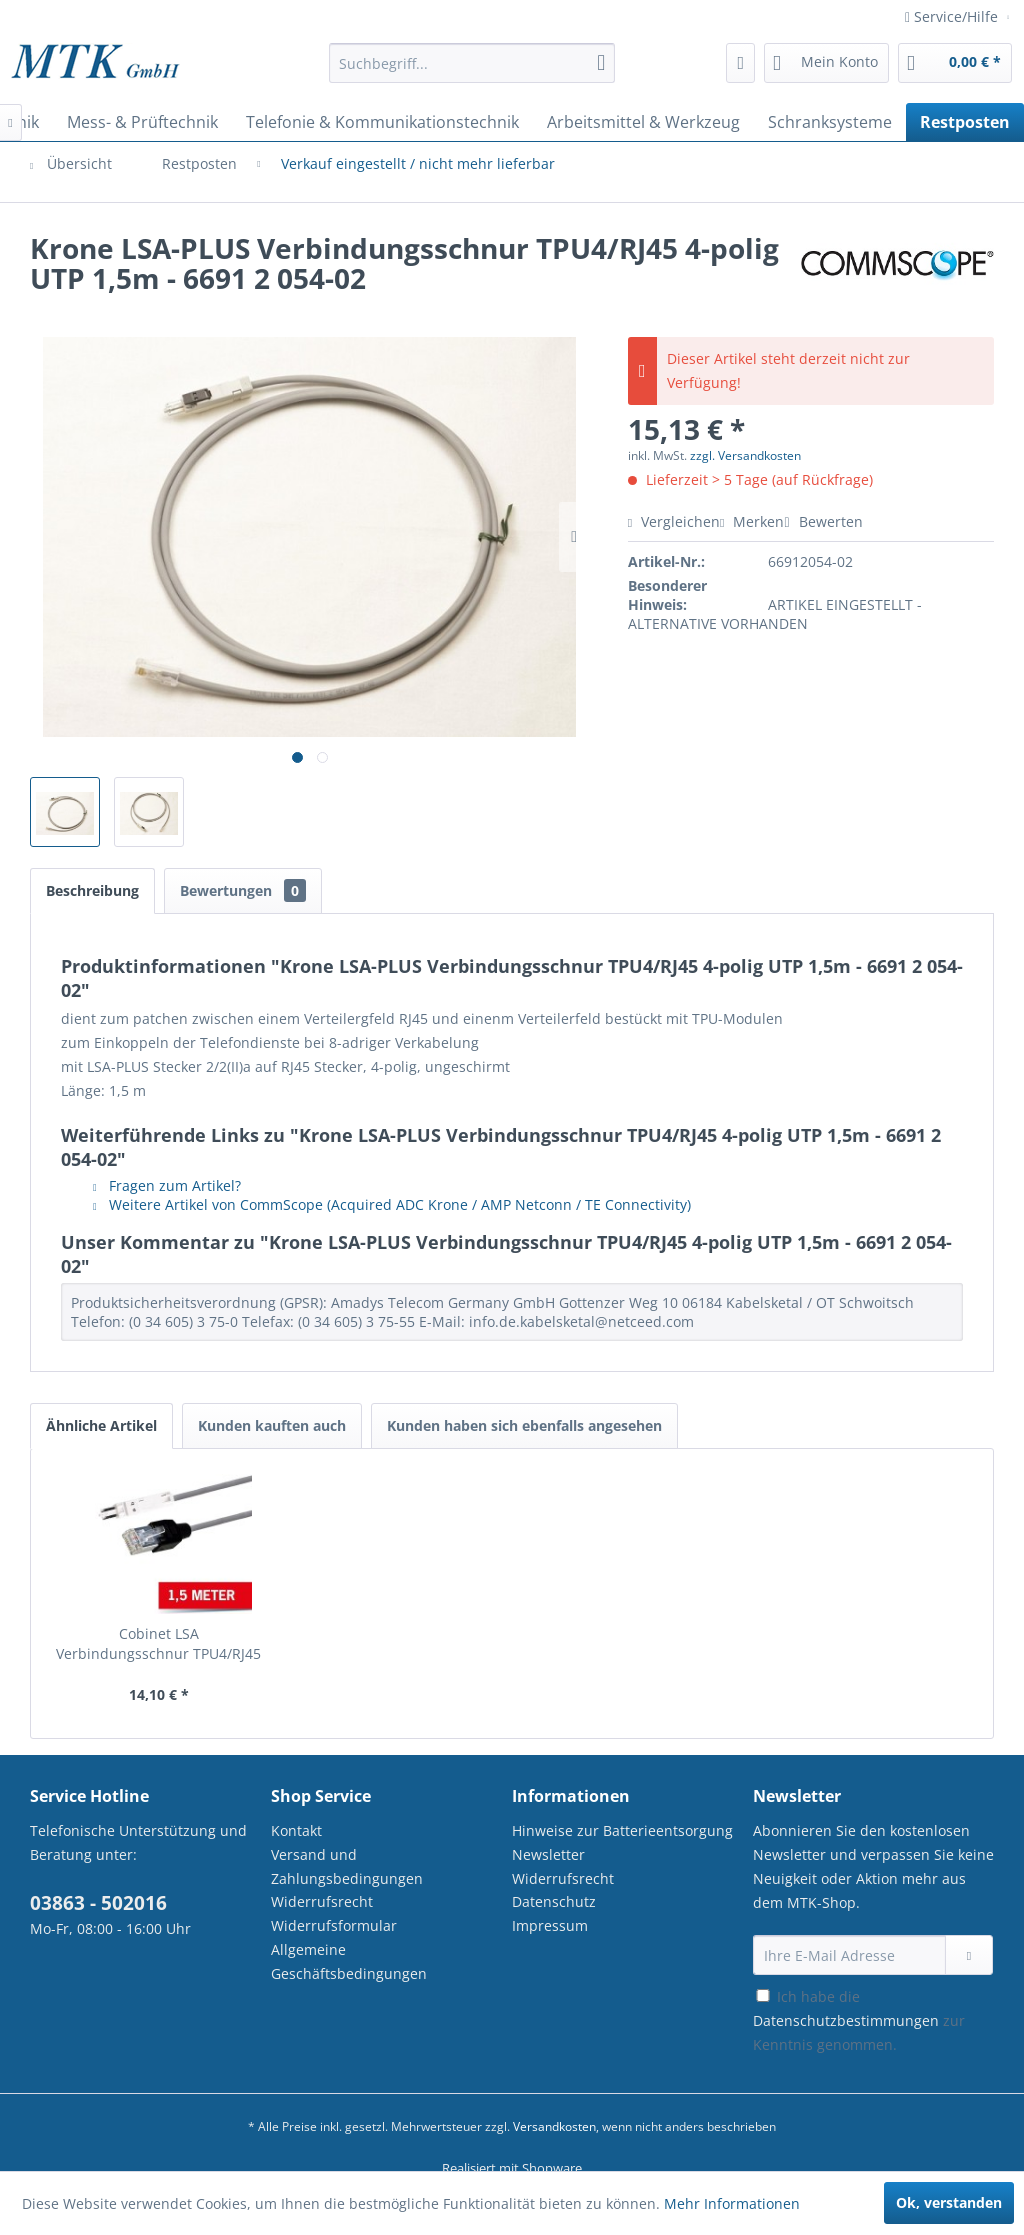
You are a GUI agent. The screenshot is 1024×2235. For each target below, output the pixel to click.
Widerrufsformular (334, 1925)
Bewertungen (243, 890)
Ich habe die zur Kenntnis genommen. (859, 2020)
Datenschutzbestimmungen (846, 2020)
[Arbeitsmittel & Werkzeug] (643, 122)
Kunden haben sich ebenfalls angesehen (524, 1425)
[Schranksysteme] (830, 122)
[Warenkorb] (955, 63)
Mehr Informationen (732, 2203)
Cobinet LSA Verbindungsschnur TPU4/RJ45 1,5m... (158, 1644)
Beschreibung (92, 890)
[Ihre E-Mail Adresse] (849, 1955)
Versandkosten (554, 2126)
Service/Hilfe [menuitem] (953, 16)
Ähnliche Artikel (101, 1425)
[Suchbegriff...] (472, 63)
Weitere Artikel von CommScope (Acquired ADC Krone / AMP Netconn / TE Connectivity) (392, 1204)
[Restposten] (965, 122)
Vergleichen (674, 521)
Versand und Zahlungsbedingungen (347, 1866)
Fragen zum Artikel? (167, 1185)
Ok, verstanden (949, 2202)
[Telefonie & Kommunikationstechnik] (382, 122)
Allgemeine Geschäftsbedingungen (349, 1961)
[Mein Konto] (826, 63)
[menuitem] (472, 72)
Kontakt (296, 1830)
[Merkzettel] (740, 63)
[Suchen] (601, 63)
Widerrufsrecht (322, 1901)
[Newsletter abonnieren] (969, 1955)
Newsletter (548, 1854)
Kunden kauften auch (272, 1425)
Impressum (550, 1925)
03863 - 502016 (98, 1903)
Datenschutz (554, 1901)
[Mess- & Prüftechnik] (142, 122)
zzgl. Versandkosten (745, 455)
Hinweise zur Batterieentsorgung (622, 1830)
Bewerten (823, 521)
